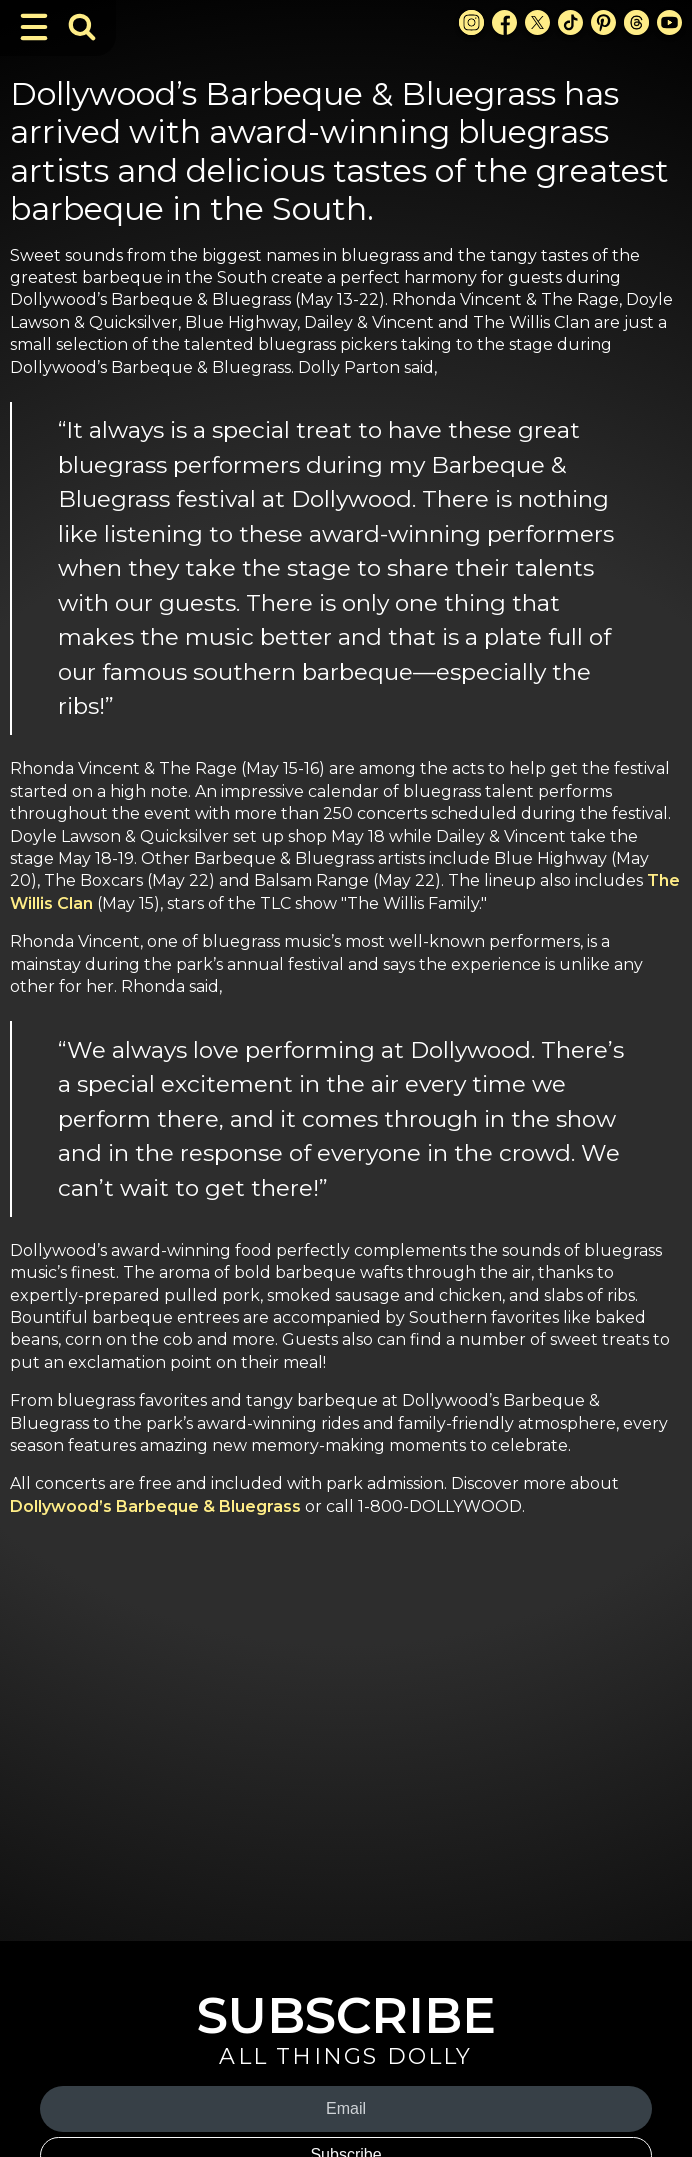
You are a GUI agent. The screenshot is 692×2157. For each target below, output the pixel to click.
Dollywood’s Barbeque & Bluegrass (157, 1506)
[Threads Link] (636, 22)
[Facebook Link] (504, 22)
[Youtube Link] (669, 22)
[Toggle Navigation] (34, 27)
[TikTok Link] (570, 22)
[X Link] (537, 22)
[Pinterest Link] (603, 22)
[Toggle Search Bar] (82, 27)
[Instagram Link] (471, 22)
